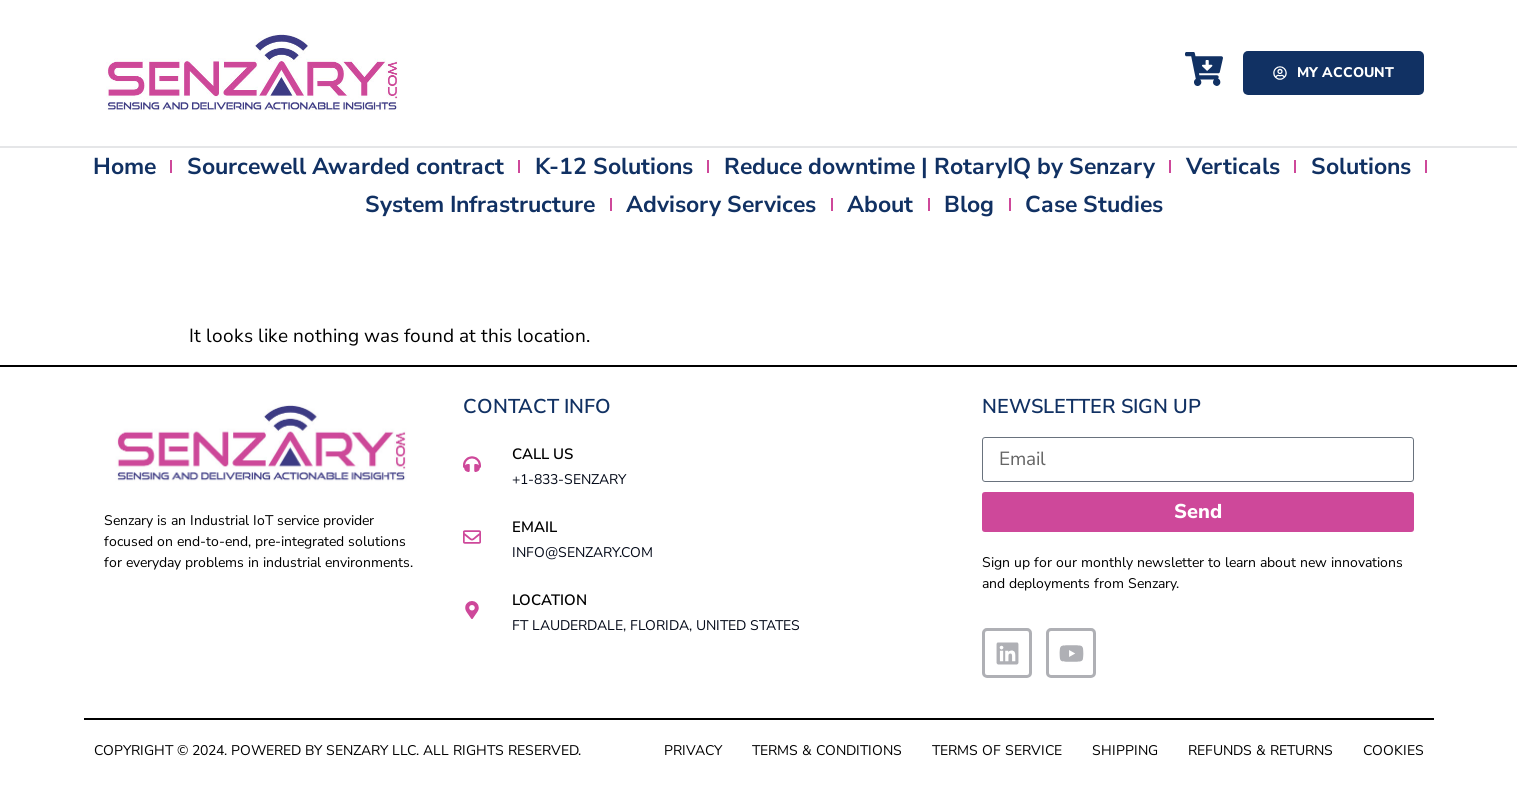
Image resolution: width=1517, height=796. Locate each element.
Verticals (1233, 166)
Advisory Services (721, 204)
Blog (969, 204)
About (880, 204)
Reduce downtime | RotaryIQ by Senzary (939, 166)
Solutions (1361, 166)
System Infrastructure (480, 204)
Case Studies (1094, 204)
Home (124, 166)
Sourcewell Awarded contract (345, 166)
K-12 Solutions (614, 166)
